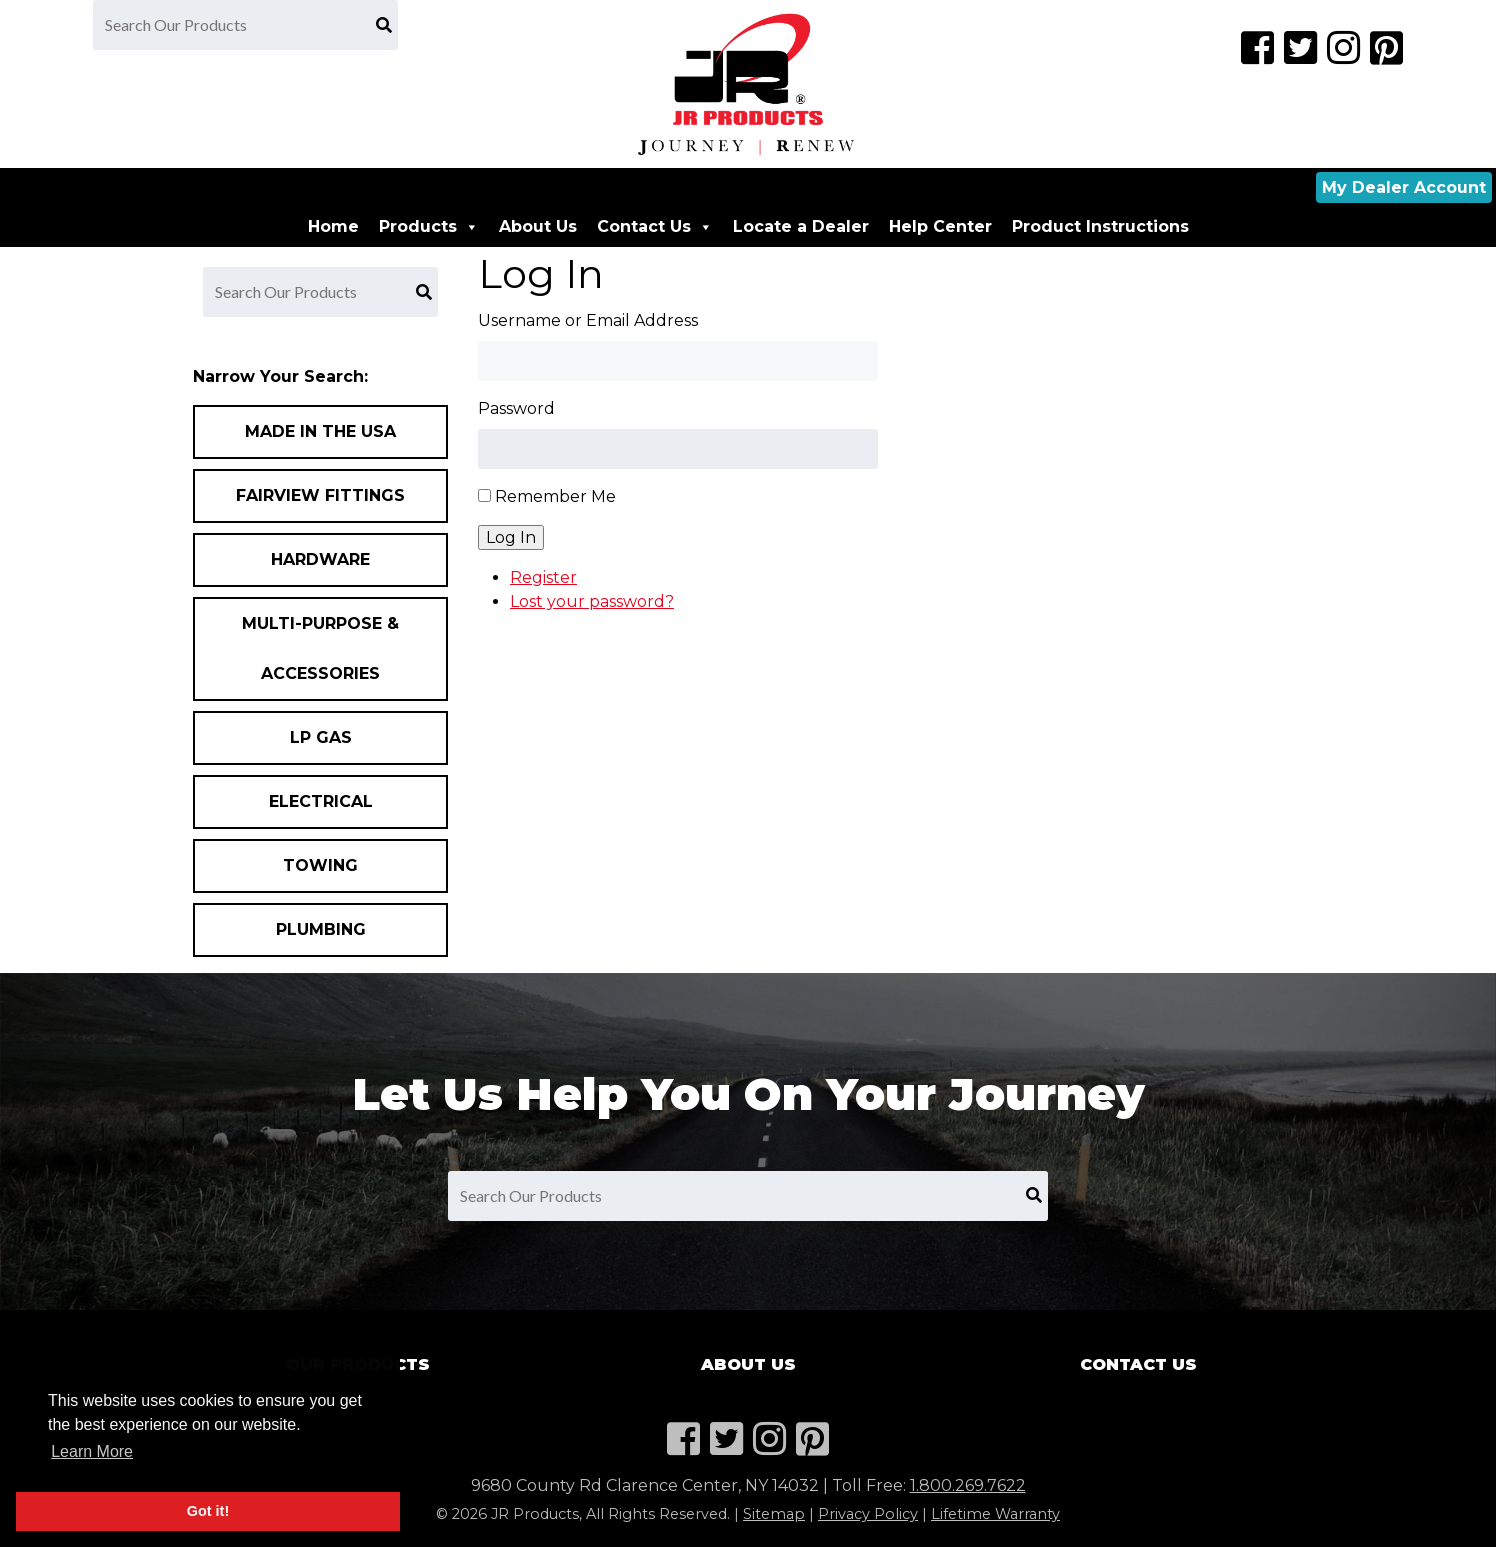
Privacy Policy (868, 1514)
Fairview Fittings (320, 495)
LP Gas (321, 737)
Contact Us (655, 226)
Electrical (321, 801)
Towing (320, 865)
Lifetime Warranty (995, 1514)
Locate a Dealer (801, 226)
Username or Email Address (588, 320)
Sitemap (774, 1514)
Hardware (320, 559)
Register (543, 577)
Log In (511, 537)
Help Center (940, 226)
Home (333, 226)
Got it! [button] (208, 1511)
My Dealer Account (1404, 187)
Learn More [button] (92, 1451)
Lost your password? (592, 601)
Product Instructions (1100, 226)
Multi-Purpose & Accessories (320, 648)
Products (429, 226)
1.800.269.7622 (968, 1485)
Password (516, 408)
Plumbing (321, 929)
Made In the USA (320, 431)
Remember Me (555, 496)
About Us (538, 226)
